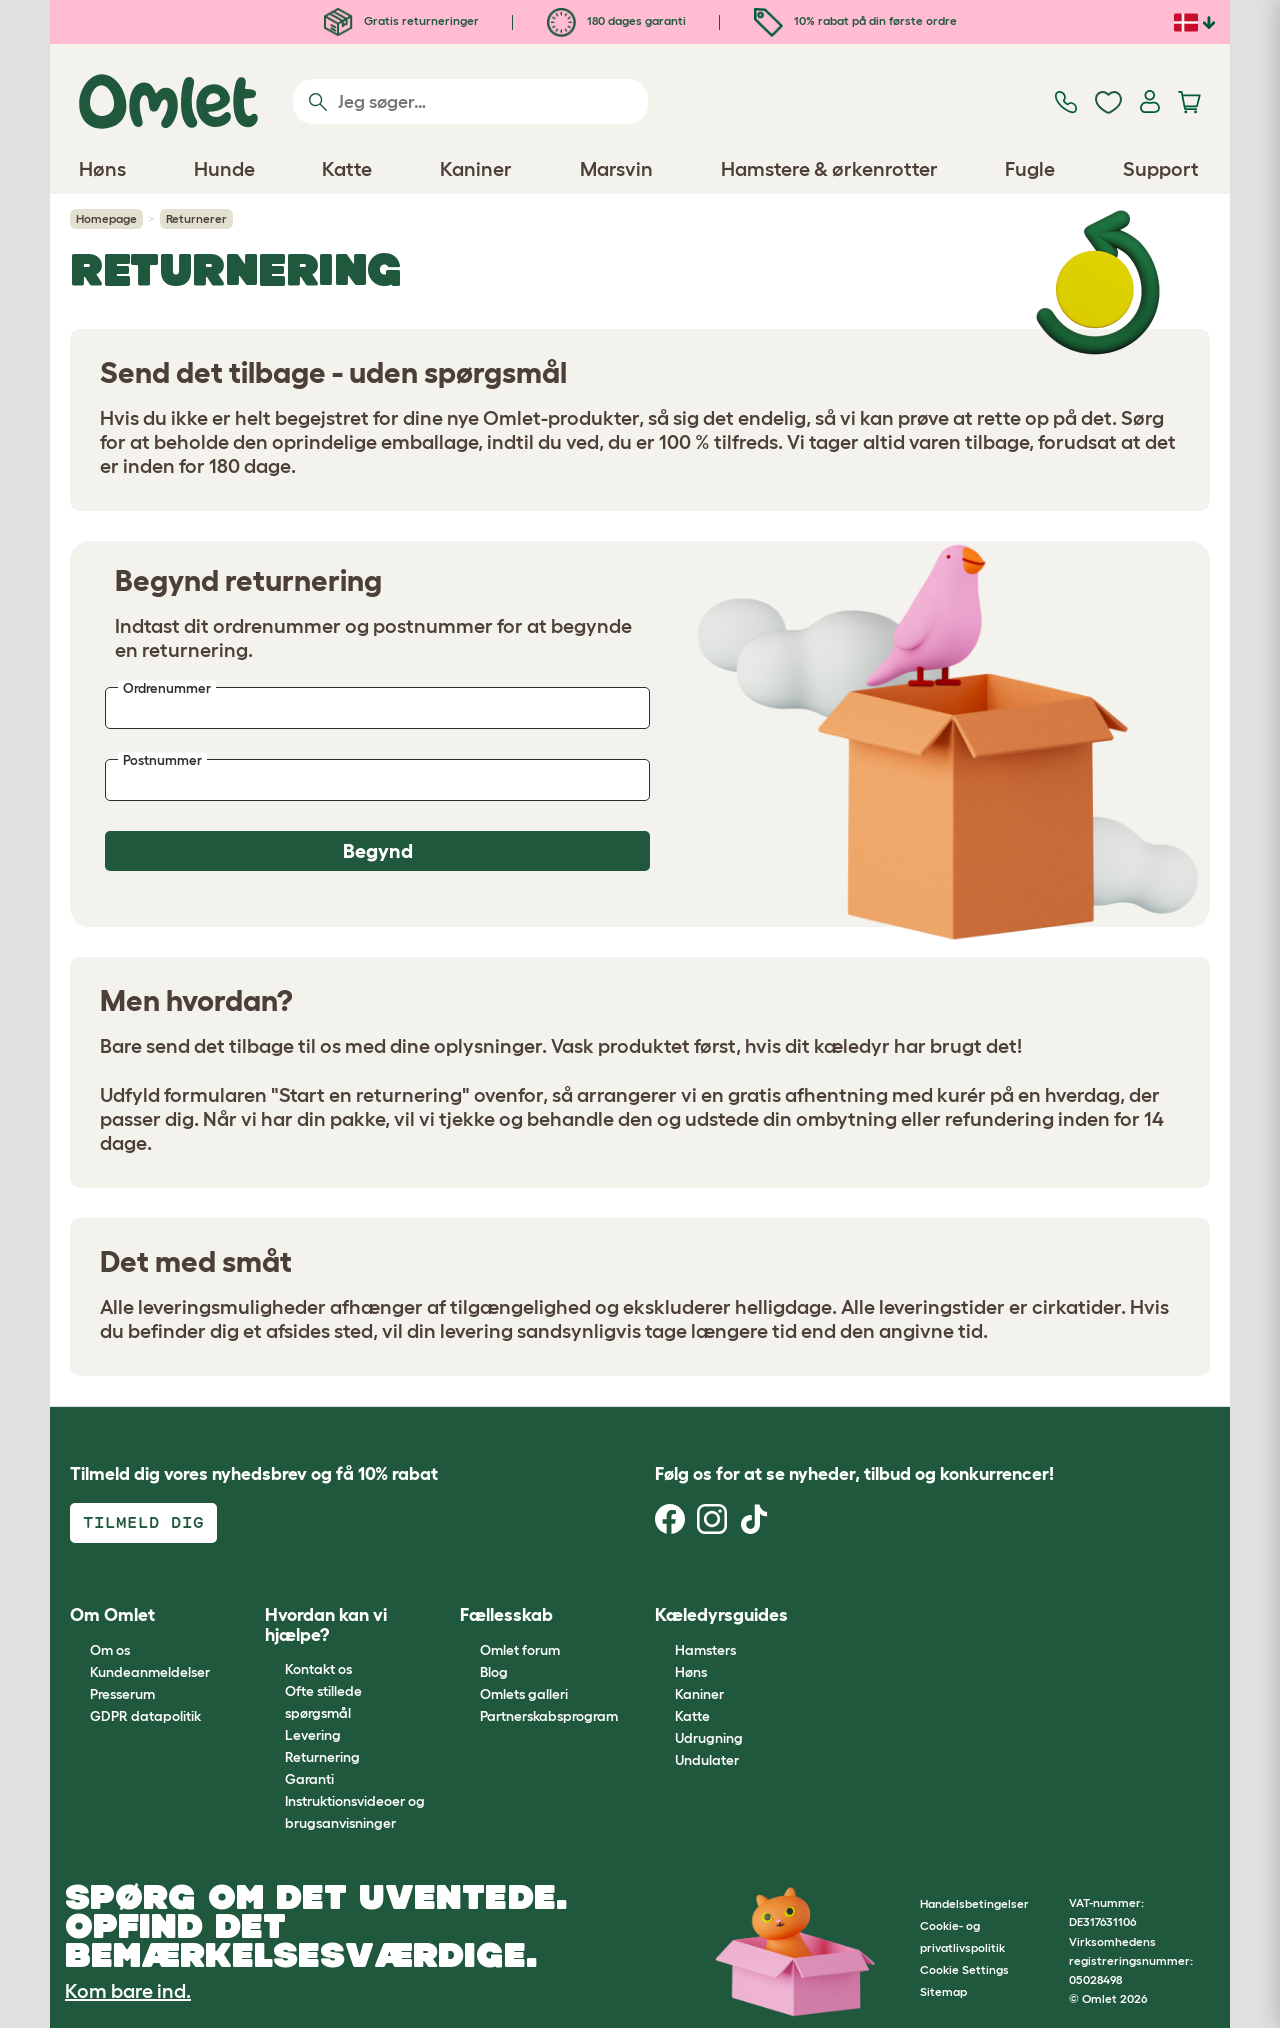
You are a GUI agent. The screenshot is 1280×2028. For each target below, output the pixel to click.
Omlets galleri (524, 1694)
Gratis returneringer (401, 20)
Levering (313, 1735)
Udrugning (709, 1738)
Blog (494, 1672)
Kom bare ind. (128, 1991)
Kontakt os (318, 1669)
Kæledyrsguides (721, 1615)
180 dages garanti (616, 20)
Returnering (322, 1757)
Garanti (309, 1779)
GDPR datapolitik (145, 1716)
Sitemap (943, 1991)
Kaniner (699, 1694)
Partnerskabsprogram (549, 1716)
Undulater (707, 1760)
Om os (110, 1650)
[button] (835, 1616)
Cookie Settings (964, 1969)
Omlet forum (520, 1650)
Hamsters (705, 1650)
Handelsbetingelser (974, 1903)
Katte (692, 1716)
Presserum (122, 1694)
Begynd (378, 851)
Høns (691, 1672)
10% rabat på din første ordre (855, 20)
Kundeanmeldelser (150, 1672)
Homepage (106, 218)
